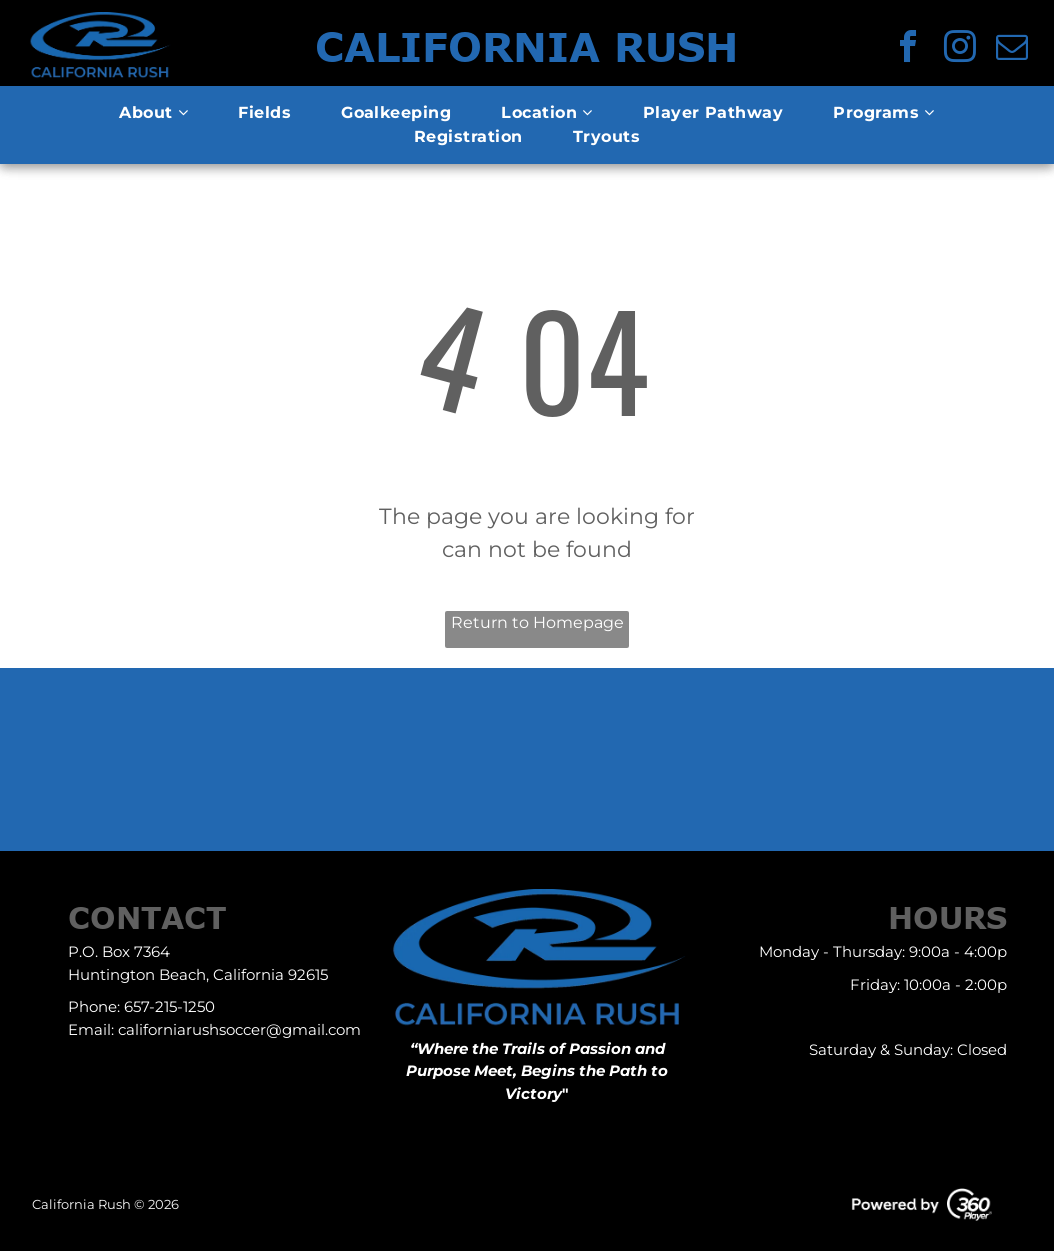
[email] (1012, 49)
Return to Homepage (537, 622)
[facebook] (908, 49)
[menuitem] (153, 113)
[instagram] (960, 49)
